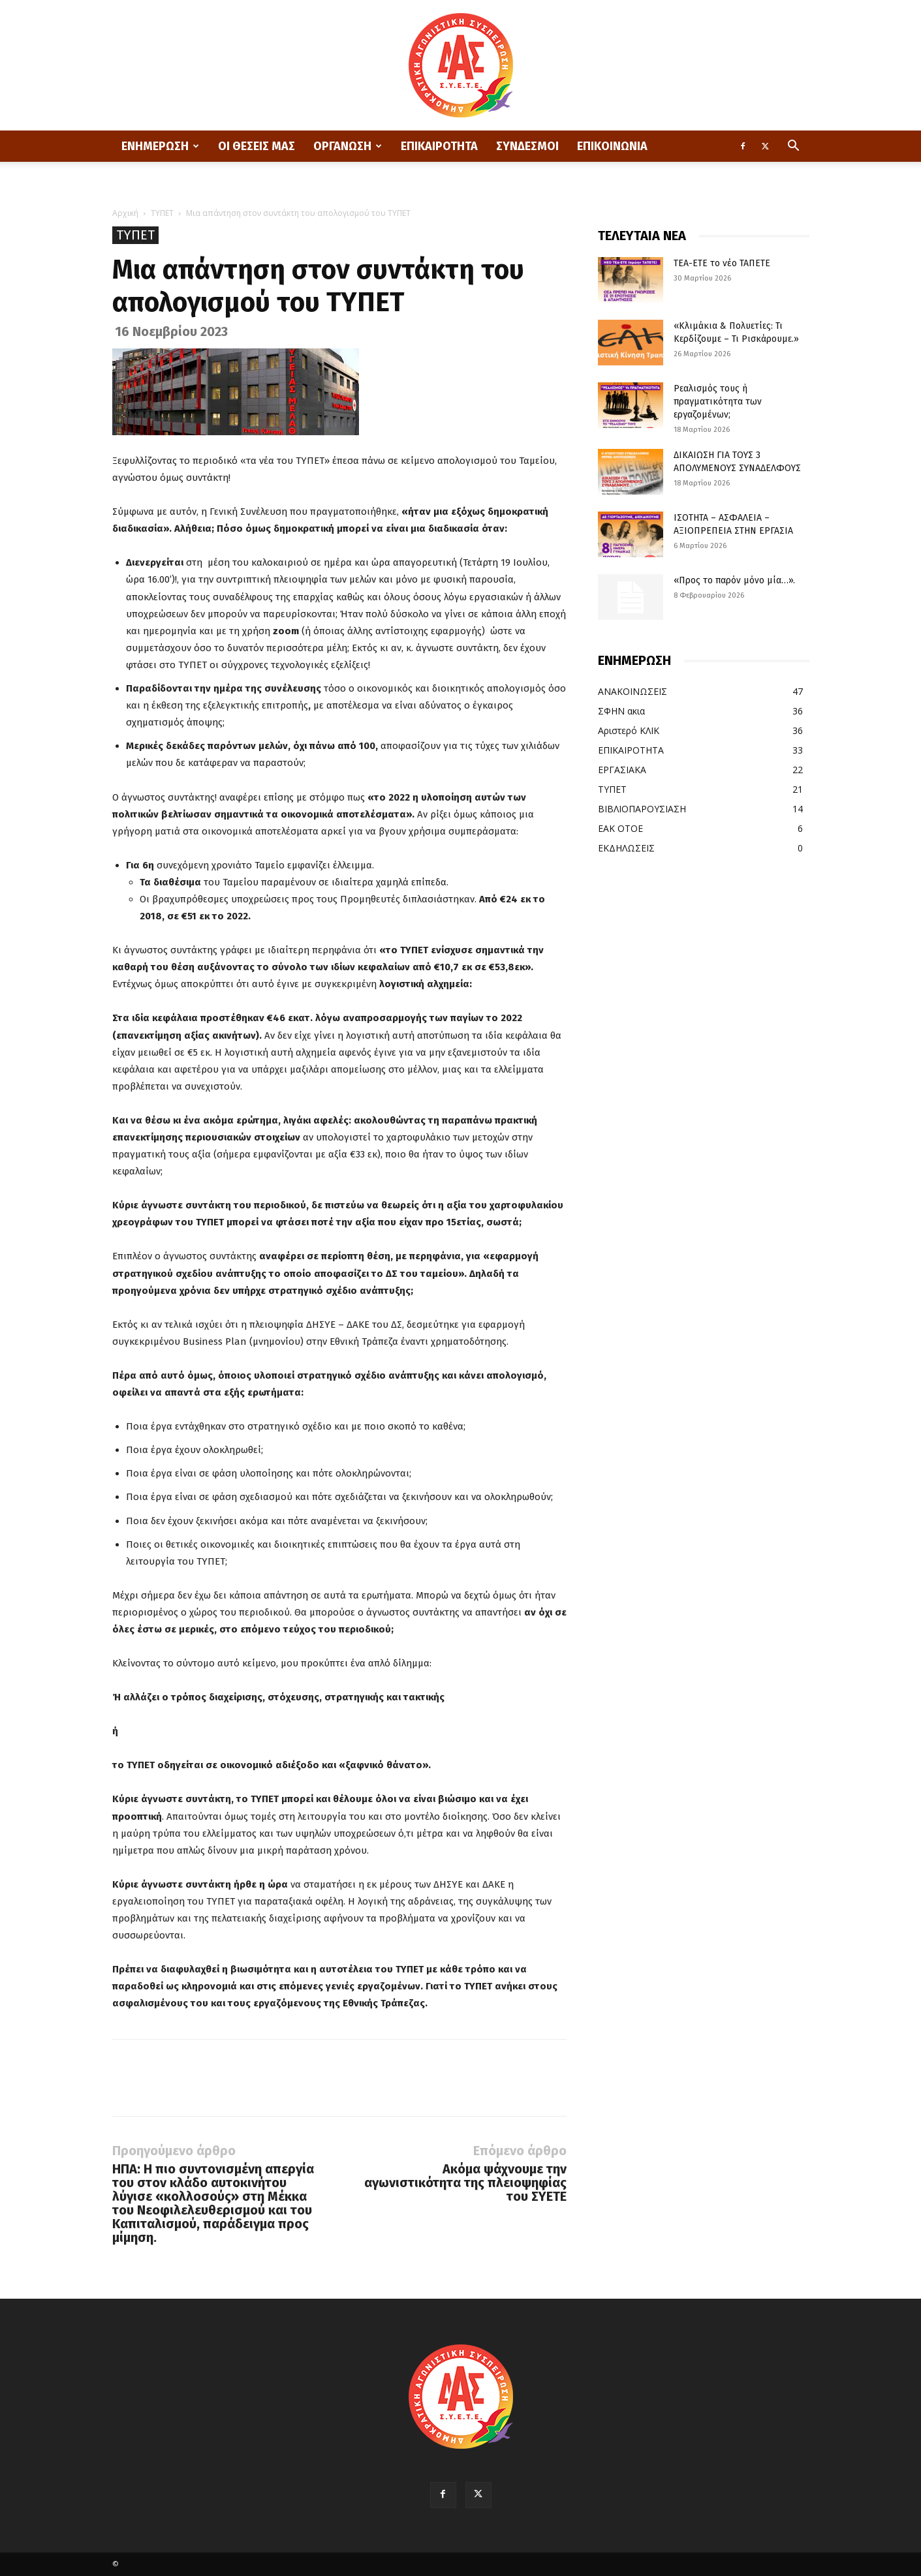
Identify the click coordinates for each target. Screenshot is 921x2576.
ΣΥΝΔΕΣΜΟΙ (527, 146)
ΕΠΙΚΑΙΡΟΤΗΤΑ (439, 146)
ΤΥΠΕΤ (162, 213)
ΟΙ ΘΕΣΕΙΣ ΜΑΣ (256, 146)
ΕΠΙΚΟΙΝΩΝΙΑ (612, 146)
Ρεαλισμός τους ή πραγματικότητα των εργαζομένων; (718, 401)
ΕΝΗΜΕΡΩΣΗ (160, 146)
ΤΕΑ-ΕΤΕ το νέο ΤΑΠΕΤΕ (722, 263)
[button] (793, 147)
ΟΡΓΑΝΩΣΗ (347, 146)
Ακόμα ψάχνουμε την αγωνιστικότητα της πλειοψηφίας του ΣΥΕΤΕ (465, 2182)
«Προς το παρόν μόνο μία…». (734, 580)
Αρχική (125, 213)
